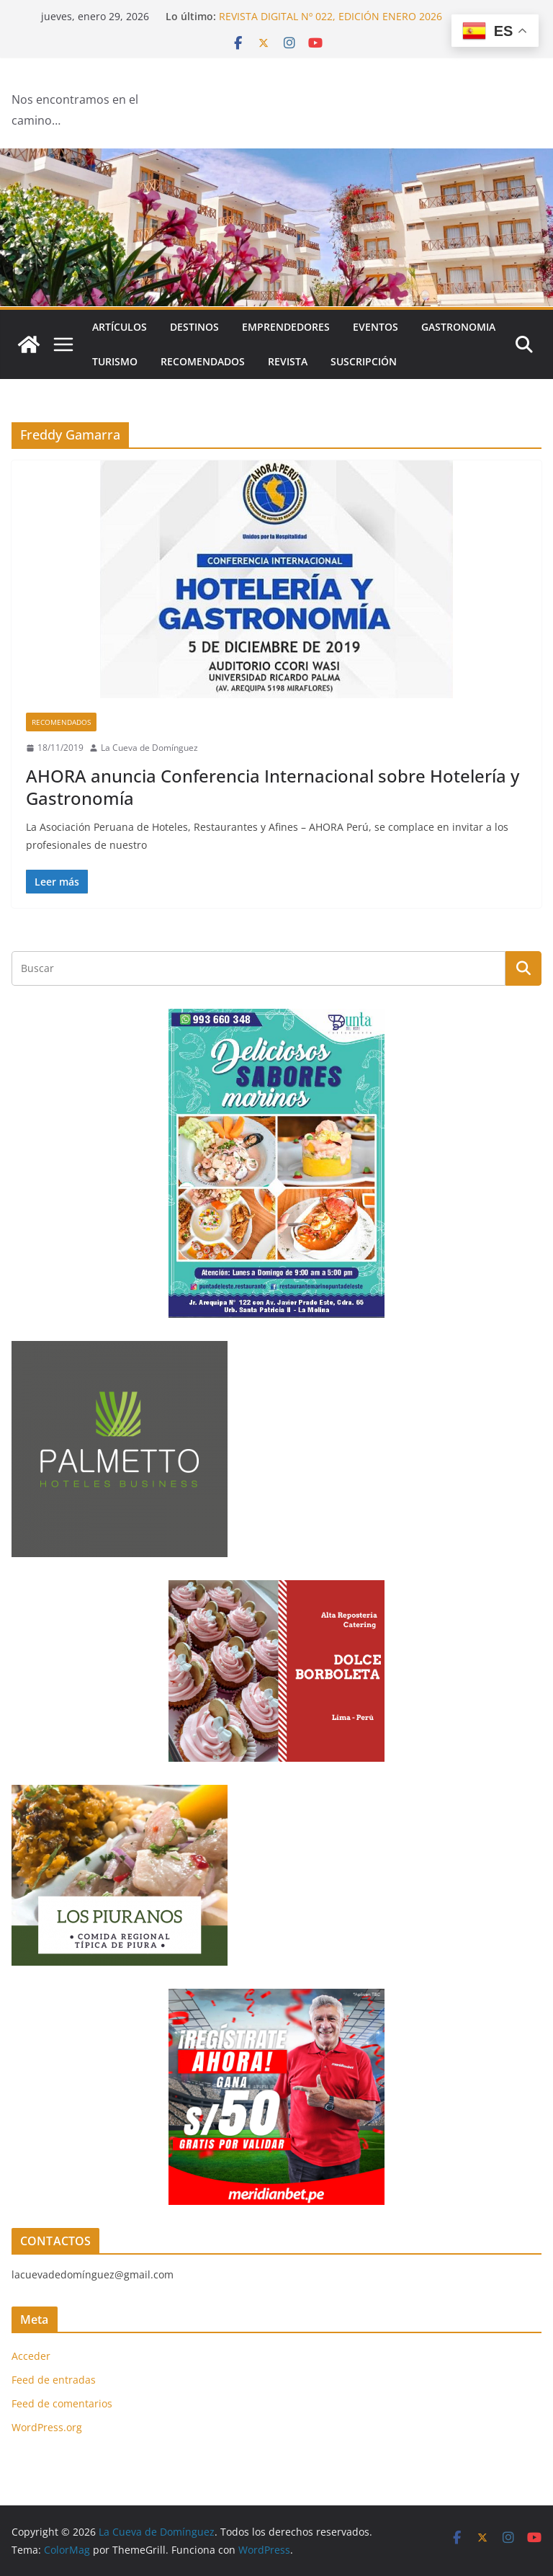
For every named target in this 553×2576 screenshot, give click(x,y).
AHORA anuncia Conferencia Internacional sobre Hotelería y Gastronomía (272, 787)
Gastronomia (458, 327)
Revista (287, 361)
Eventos (375, 327)
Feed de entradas (54, 2379)
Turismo (115, 361)
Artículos (119, 327)
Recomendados (203, 361)
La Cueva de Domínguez (149, 747)
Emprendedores (286, 327)
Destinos (194, 327)
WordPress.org (47, 2427)
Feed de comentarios (62, 2403)
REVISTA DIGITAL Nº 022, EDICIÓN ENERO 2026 (330, 16)
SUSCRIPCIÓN (364, 361)
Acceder (31, 2356)
